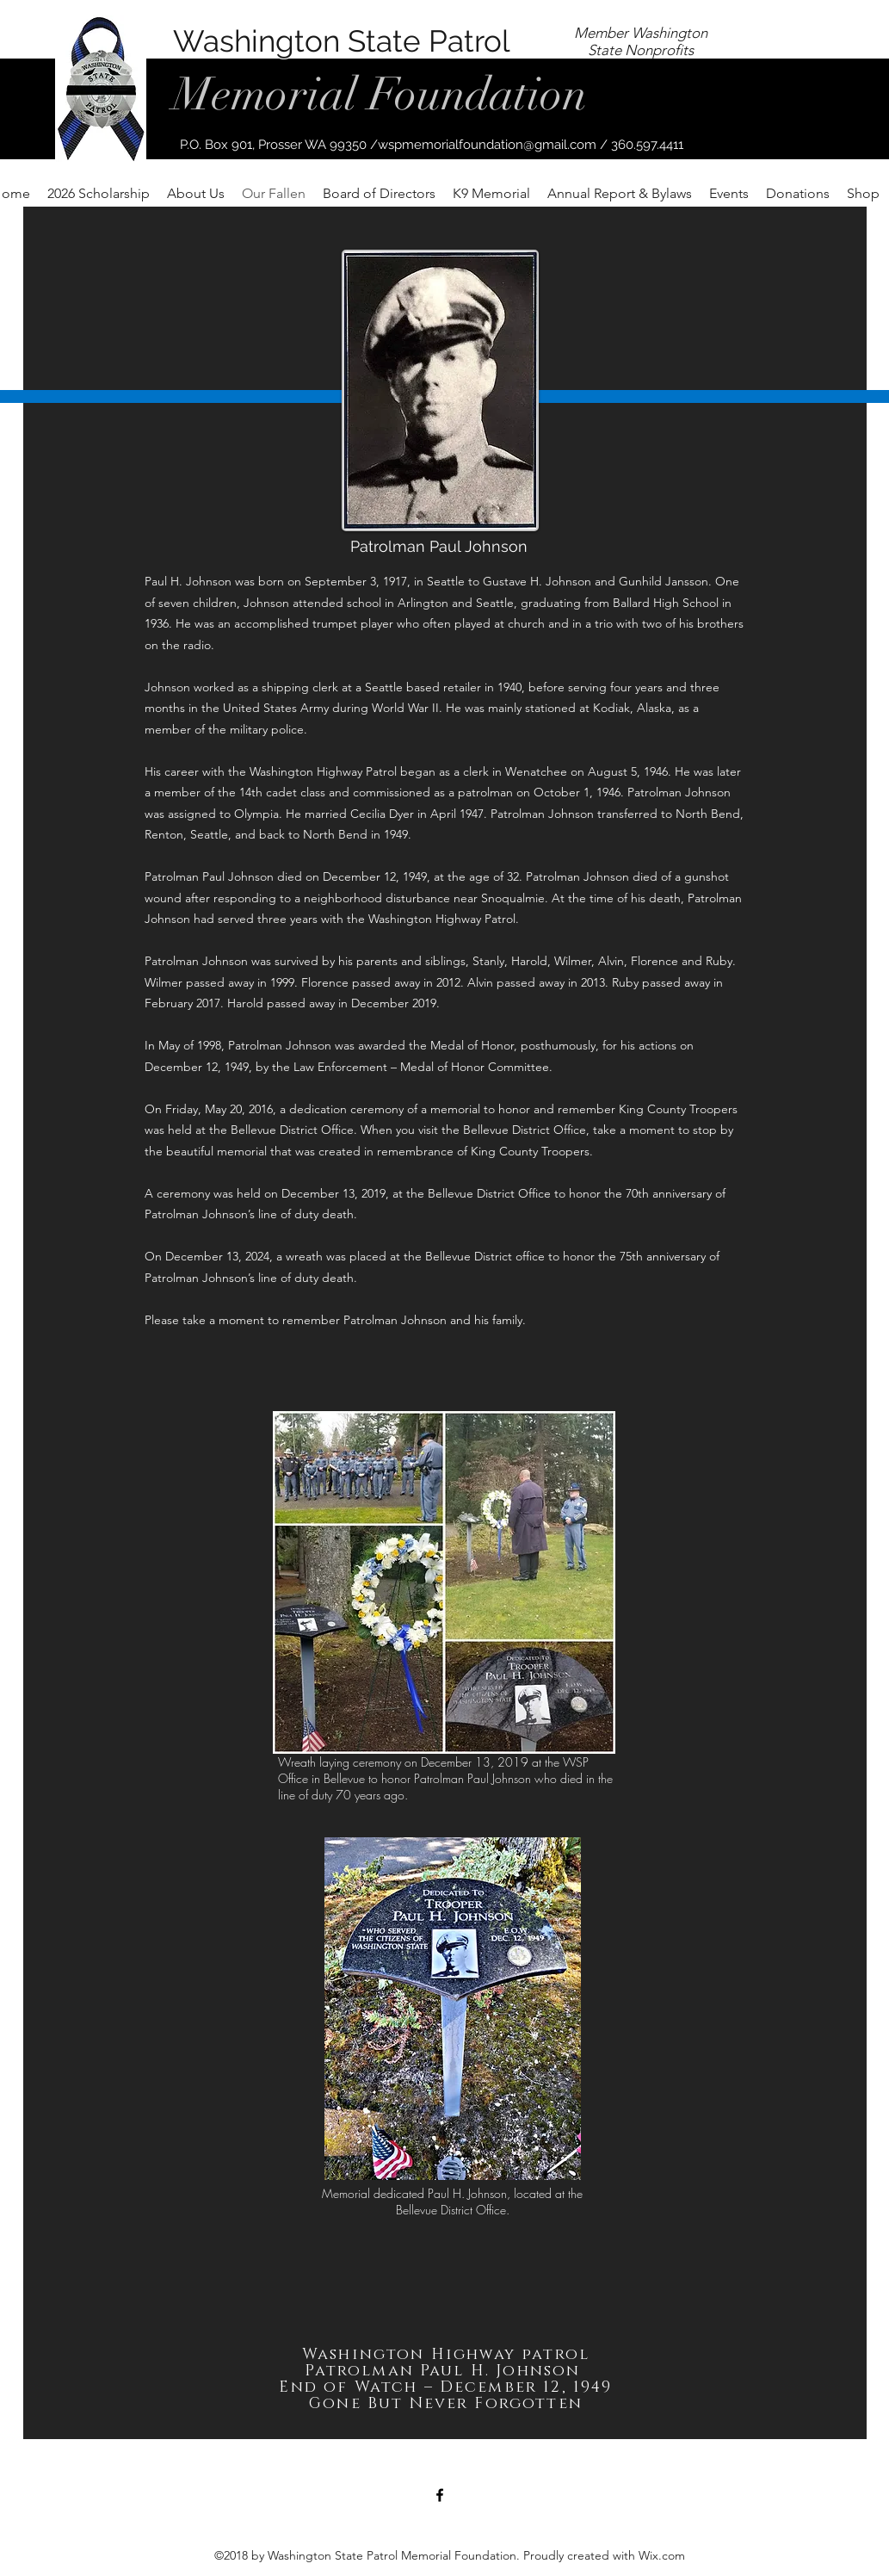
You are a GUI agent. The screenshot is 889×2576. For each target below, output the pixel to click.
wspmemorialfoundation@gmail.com (487, 144)
